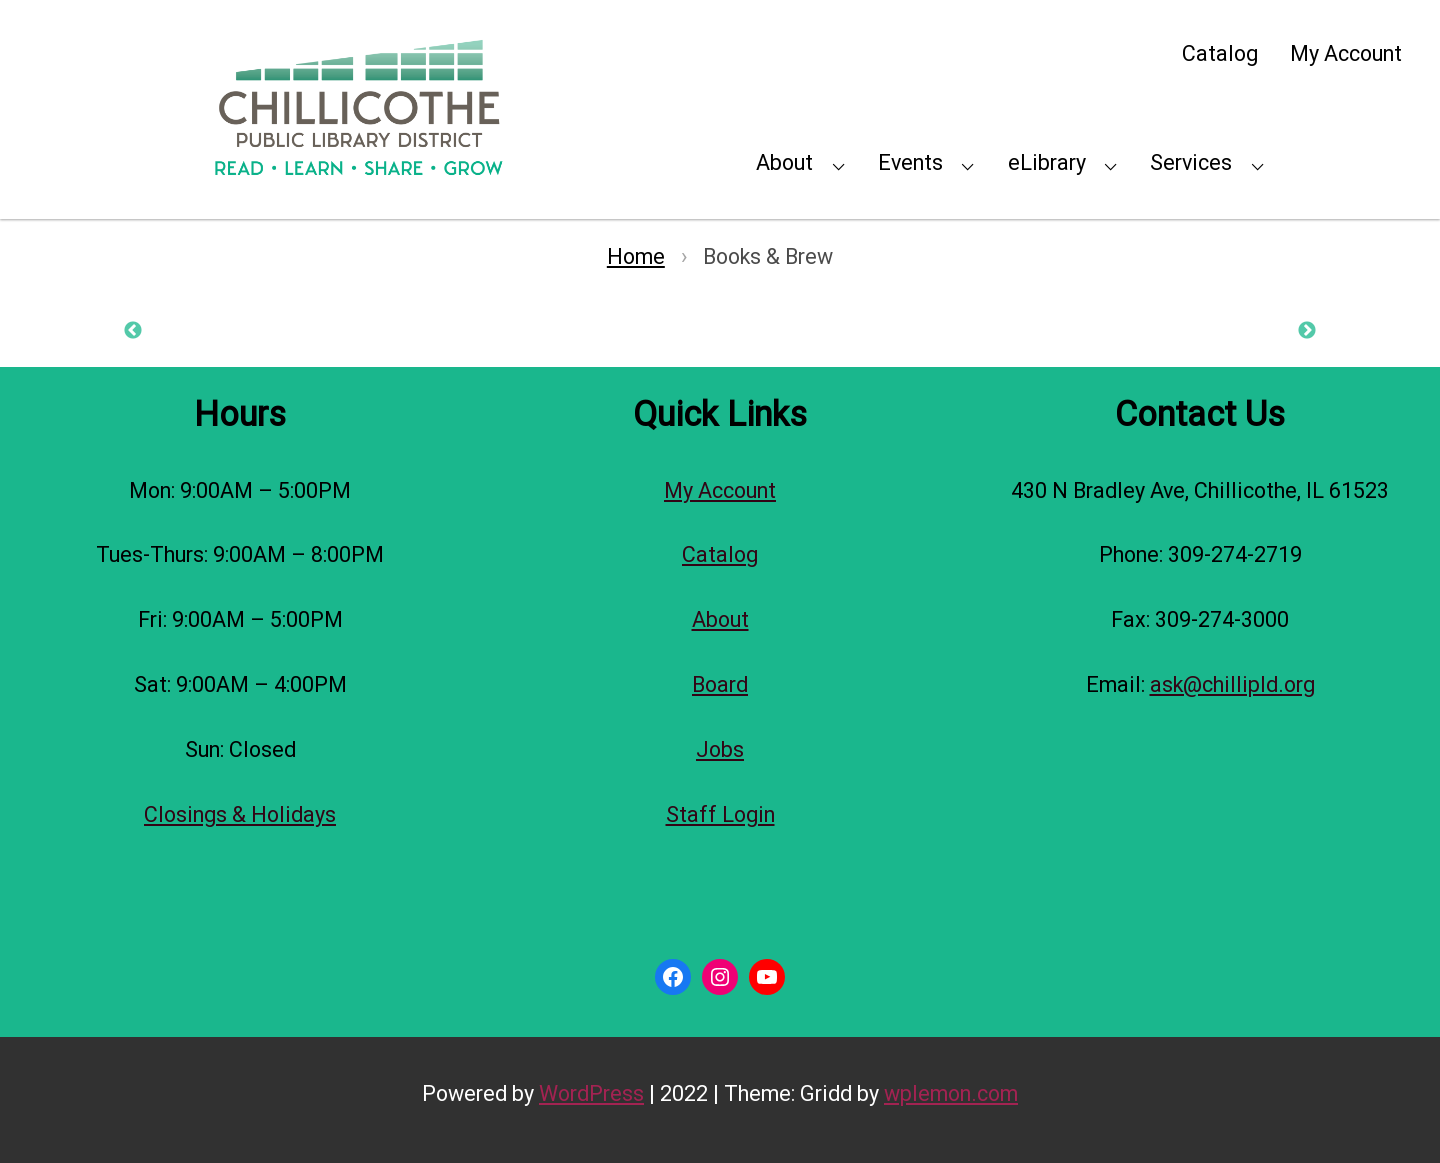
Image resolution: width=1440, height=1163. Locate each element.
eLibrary (1047, 162)
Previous (133, 331)
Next (1307, 331)
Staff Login (720, 814)
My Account (1346, 53)
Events (910, 162)
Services (1191, 162)
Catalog (1220, 53)
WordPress (591, 1093)
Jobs (720, 749)
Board (720, 684)
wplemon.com (951, 1093)
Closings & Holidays (240, 814)
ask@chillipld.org (1232, 684)
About (784, 162)
